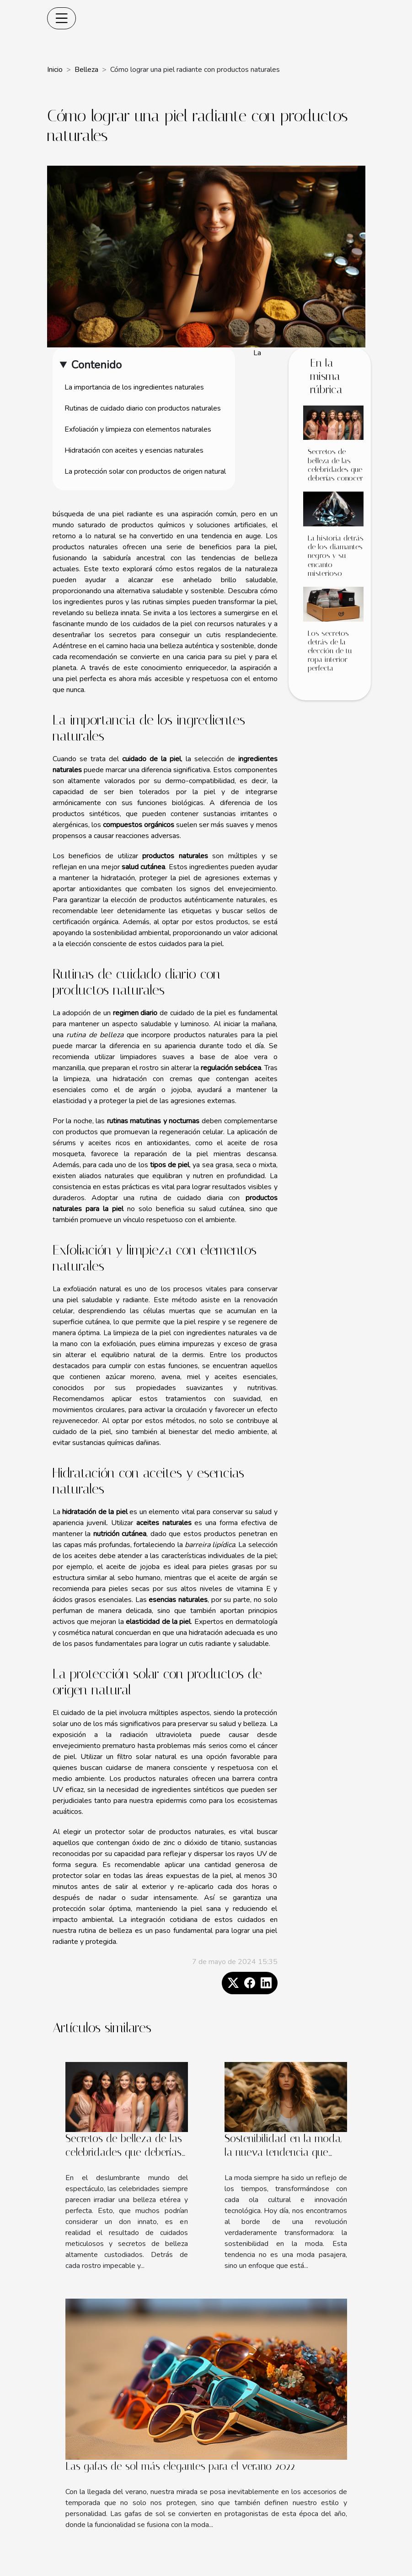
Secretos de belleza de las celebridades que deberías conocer (335, 464)
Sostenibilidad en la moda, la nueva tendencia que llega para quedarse (283, 2152)
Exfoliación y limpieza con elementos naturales (137, 429)
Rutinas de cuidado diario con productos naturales (142, 408)
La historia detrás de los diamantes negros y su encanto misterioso (336, 556)
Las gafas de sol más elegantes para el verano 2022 (180, 2466)
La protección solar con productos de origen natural (145, 471)
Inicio (55, 70)
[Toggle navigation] (61, 18)
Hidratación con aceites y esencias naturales (133, 450)
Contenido (96, 364)
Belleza (86, 70)
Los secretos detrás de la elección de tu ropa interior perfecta (330, 651)
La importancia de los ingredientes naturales (134, 387)
